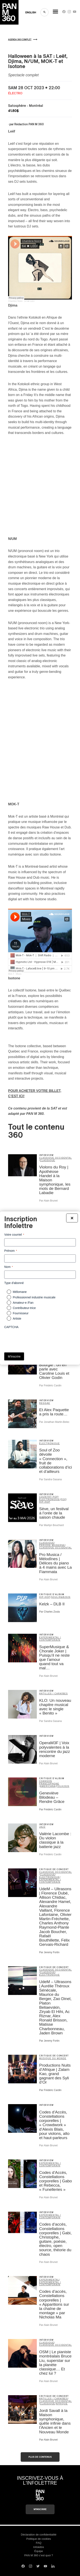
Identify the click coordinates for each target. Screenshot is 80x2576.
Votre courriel (14, 1235)
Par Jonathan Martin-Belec (54, 1421)
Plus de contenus (40, 2457)
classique (47, 1160)
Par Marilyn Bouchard (51, 1525)
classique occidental (55, 1158)
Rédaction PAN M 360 (29, 124)
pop (63, 1499)
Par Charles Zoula (49, 1611)
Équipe (38, 2551)
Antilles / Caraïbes (53, 1693)
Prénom (10, 1251)
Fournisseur (21, 1313)
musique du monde (52, 2058)
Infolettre (38, 2547)
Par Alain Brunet (48, 1200)
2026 (67, 1597)
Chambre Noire (15, 301)
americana (48, 1786)
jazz (42, 1827)
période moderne (52, 1545)
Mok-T (11, 974)
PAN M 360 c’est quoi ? (38, 2555)
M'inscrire (40, 2509)
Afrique (62, 2404)
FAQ (38, 2542)
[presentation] (36, 1339)
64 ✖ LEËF (29, 301)
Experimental (49, 2280)
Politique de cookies (38, 2538)
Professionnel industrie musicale (34, 1297)
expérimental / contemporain (50, 1638)
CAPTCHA (11, 1326)
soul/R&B (57, 1597)
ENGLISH (30, 12)
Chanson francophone (49, 1782)
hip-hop (44, 1502)
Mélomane (20, 1292)
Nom (8, 1267)
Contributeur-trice (24, 1307)
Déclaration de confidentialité (38, 2534)
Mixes (18, 974)
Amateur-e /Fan (23, 1302)
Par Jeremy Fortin (49, 1952)
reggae (44, 1403)
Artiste (17, 1318)
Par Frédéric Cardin (50, 1385)
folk (60, 1786)
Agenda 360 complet (22, 40)
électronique (49, 1443)
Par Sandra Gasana (50, 1479)
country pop (48, 1497)
